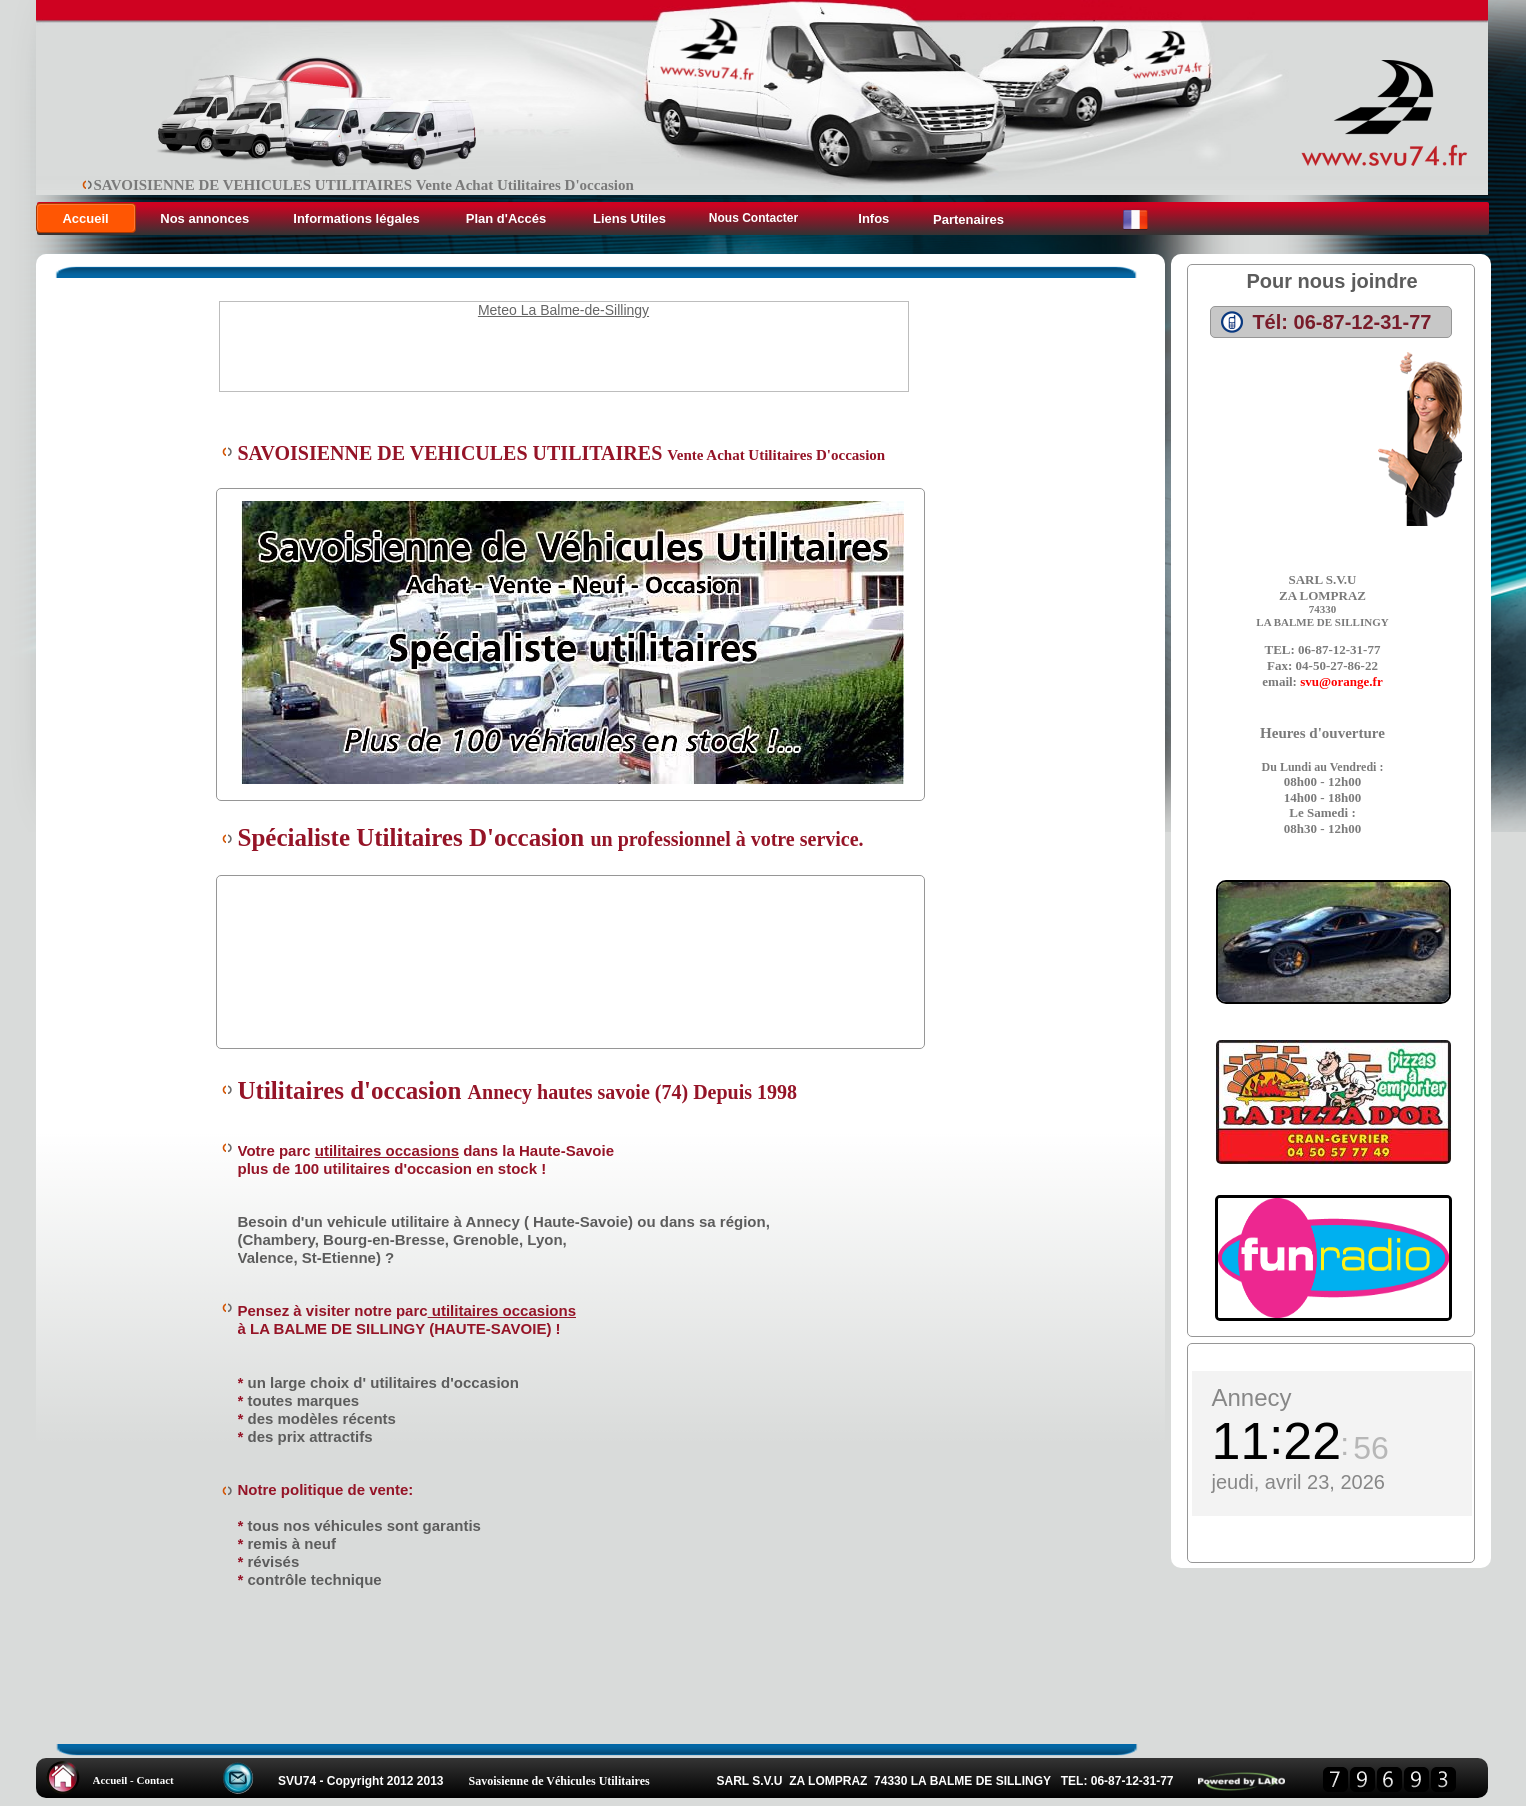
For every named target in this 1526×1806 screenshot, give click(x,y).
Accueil (85, 218)
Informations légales (356, 218)
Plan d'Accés (506, 218)
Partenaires (968, 219)
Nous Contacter (753, 218)
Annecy (1252, 1397)
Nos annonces (206, 218)
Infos (872, 218)
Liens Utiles (629, 218)
